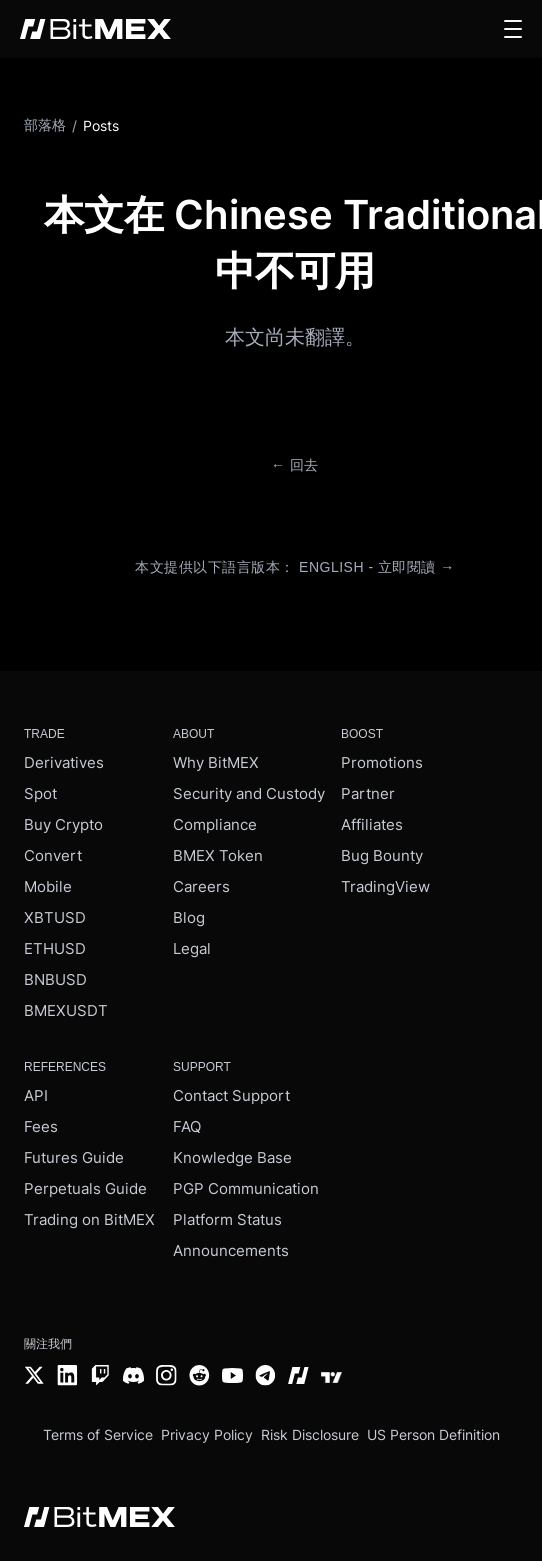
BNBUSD (55, 979)
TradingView (385, 886)
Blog (189, 917)
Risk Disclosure (310, 1434)
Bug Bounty (382, 855)
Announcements (231, 1250)
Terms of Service (98, 1434)
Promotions (382, 762)
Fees (41, 1126)
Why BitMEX (216, 762)
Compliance (215, 824)
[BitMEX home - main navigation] (95, 29)
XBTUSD (55, 917)
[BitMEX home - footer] (99, 1519)
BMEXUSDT (66, 1010)
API (36, 1095)
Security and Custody (249, 793)
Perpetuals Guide (85, 1188)
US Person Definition (433, 1434)
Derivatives (64, 762)
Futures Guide (74, 1157)
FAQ (187, 1126)
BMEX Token (218, 855)
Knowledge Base (232, 1157)
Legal (192, 948)
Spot (40, 793)
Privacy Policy (207, 1434)
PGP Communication (246, 1188)
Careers (201, 886)
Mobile (48, 886)
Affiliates (372, 824)
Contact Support (231, 1095)
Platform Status (227, 1219)
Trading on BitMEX (89, 1219)
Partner (368, 793)
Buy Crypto (63, 824)
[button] (513, 29)
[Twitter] (34, 1377)
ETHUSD (55, 948)
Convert (53, 855)
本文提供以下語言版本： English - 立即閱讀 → (295, 567)
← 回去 (295, 465)
